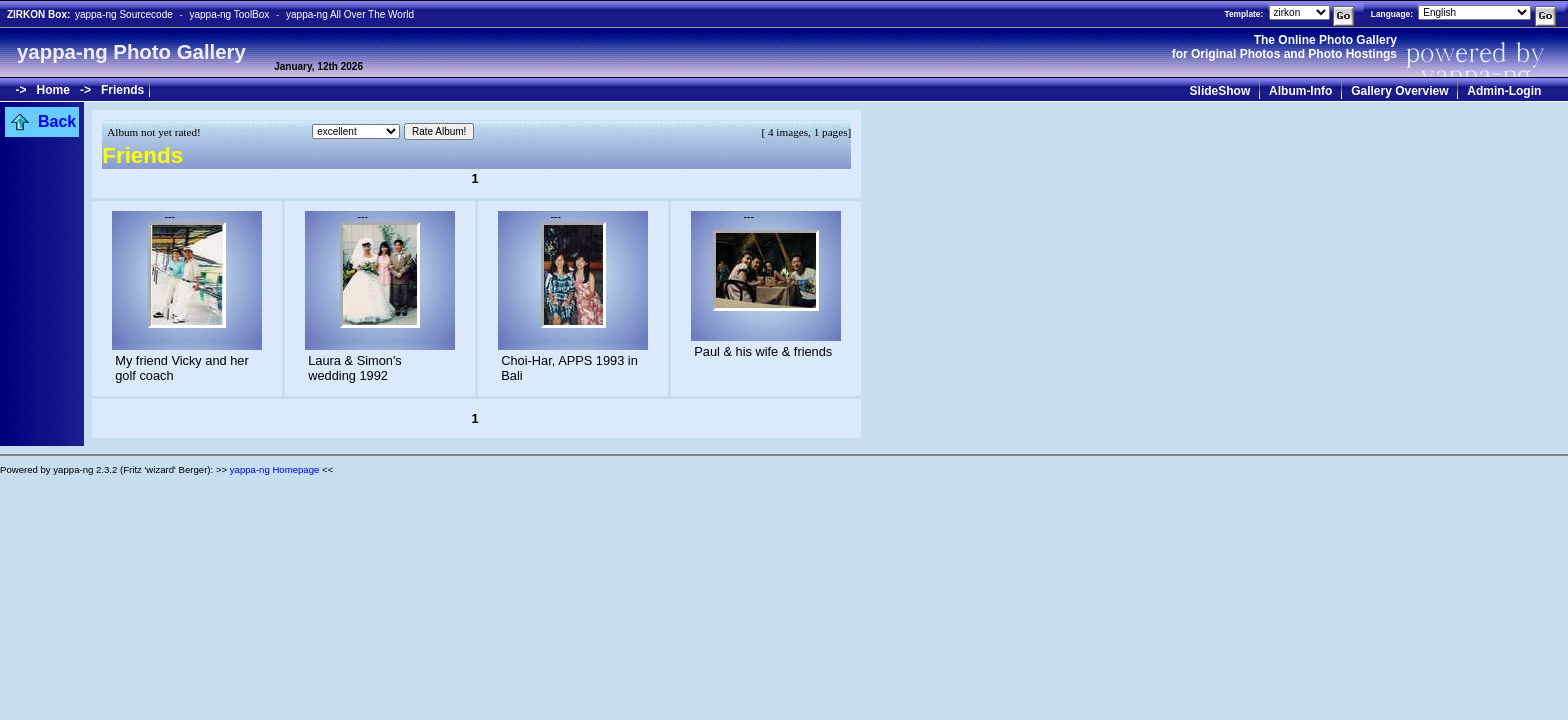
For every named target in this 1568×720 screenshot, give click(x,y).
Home (53, 90)
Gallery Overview (1399, 91)
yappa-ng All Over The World (350, 14)
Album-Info (1300, 91)
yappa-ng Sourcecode (124, 14)
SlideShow (1220, 91)
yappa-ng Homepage (275, 469)
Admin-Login (1504, 91)
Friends (122, 90)
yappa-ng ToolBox (229, 14)
